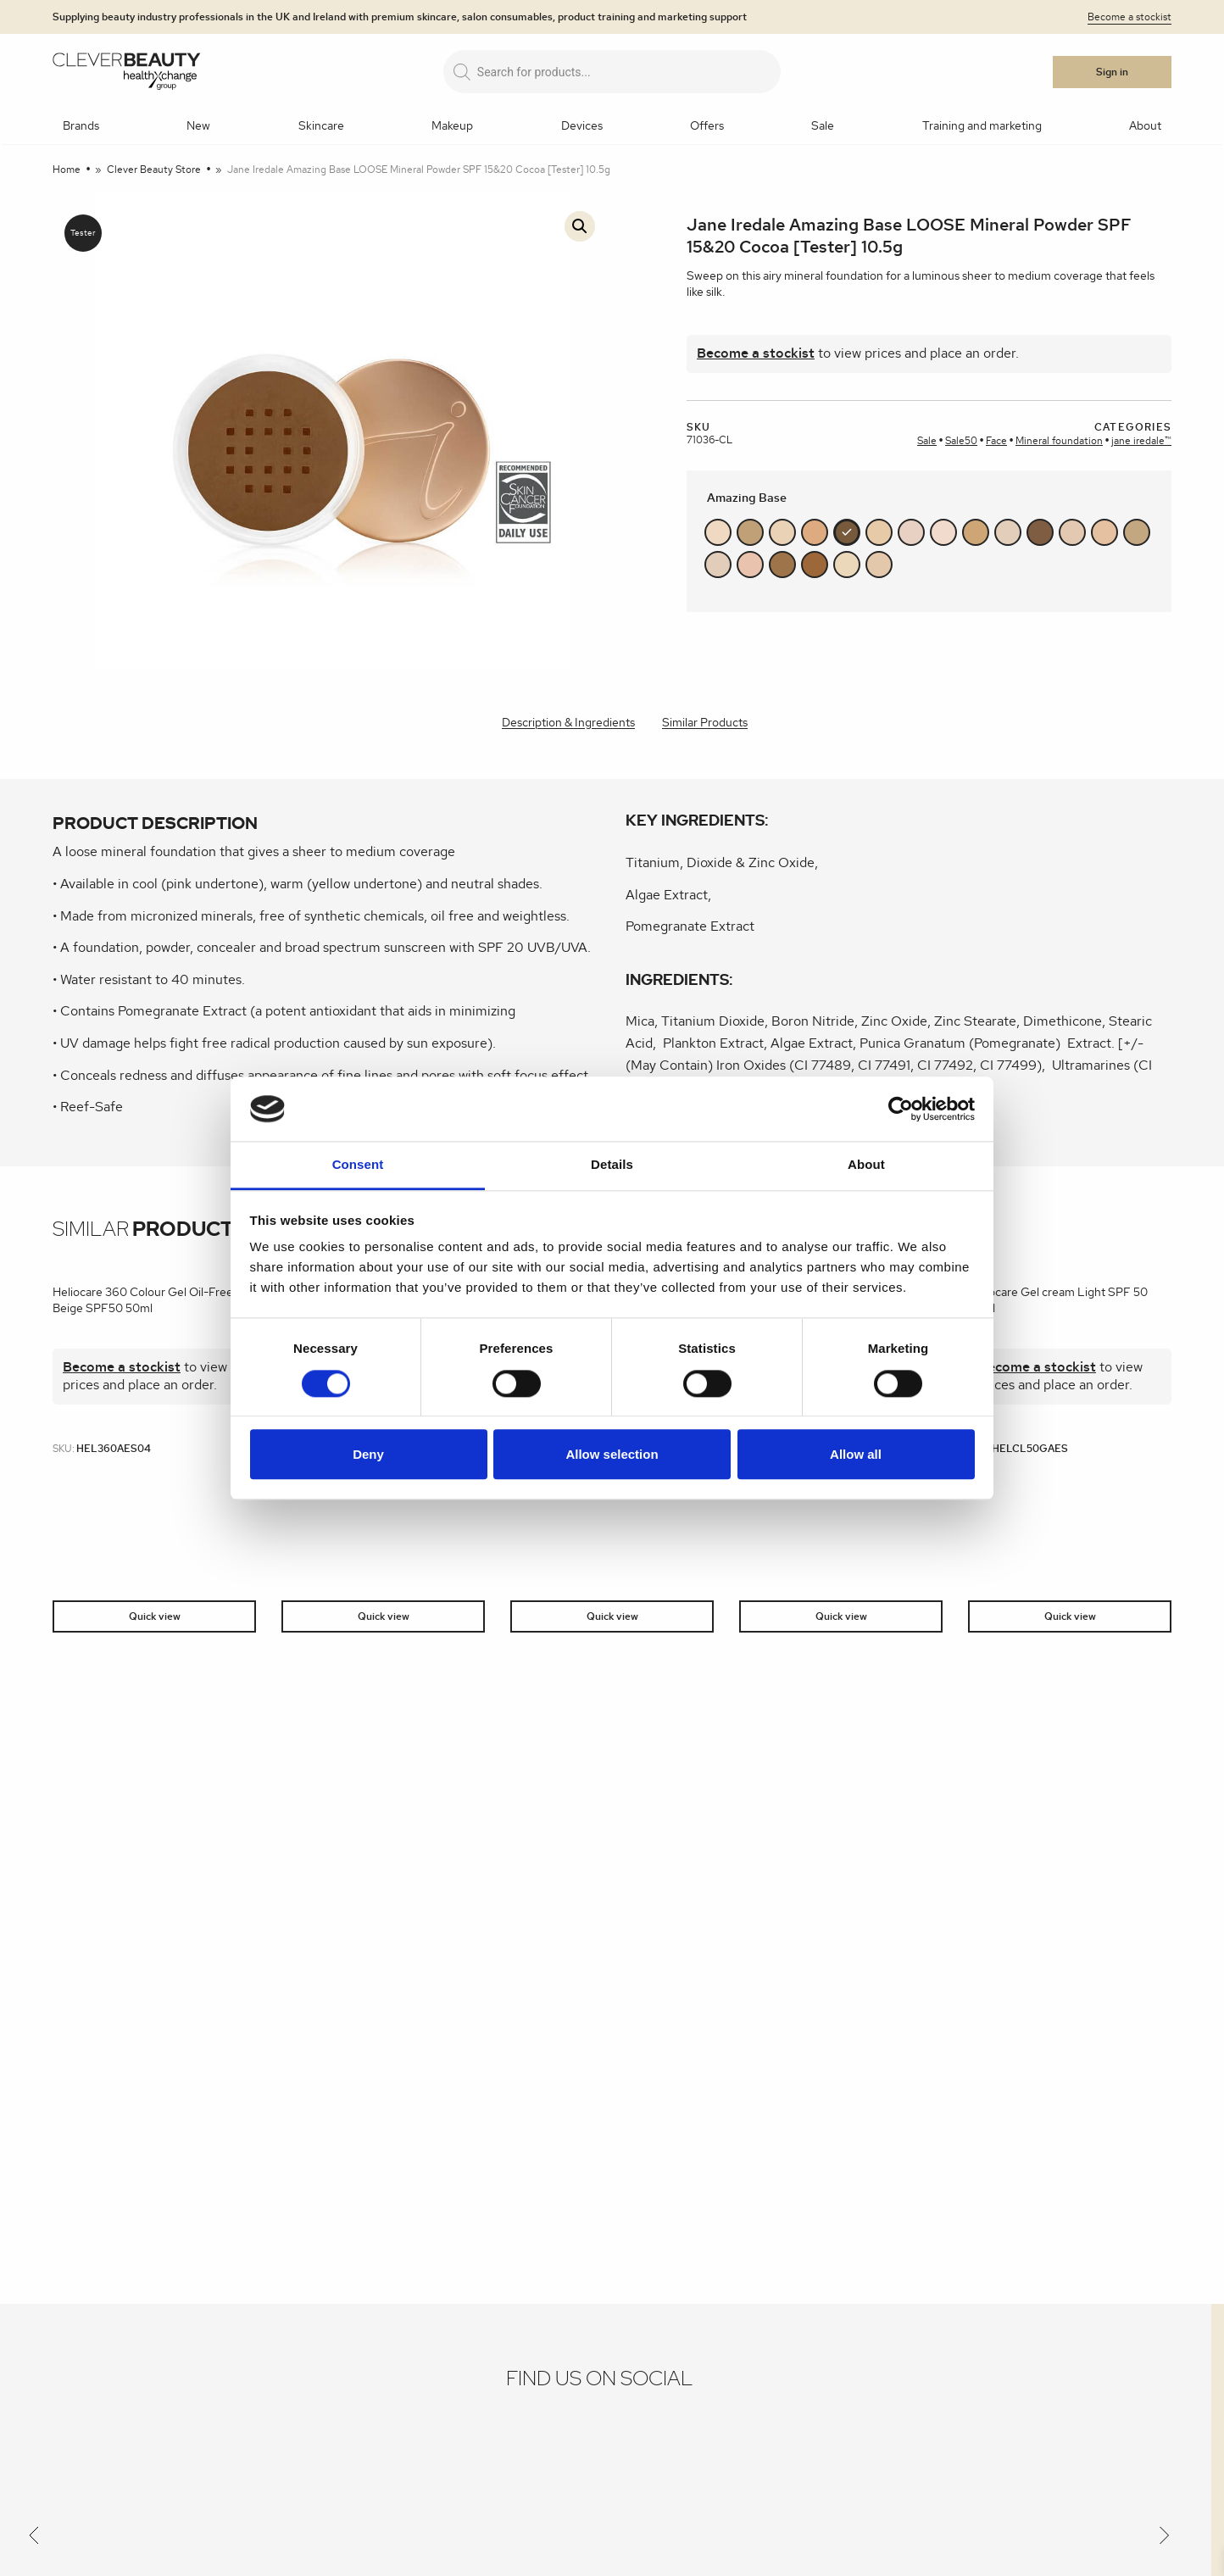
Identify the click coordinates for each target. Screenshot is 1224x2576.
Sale (822, 126)
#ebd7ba (846, 564)
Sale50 (961, 441)
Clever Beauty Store (154, 169)
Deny (368, 1454)
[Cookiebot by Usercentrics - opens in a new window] (900, 1108)
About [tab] (866, 1165)
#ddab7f (814, 532)
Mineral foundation (1059, 441)
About (1145, 126)
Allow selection (611, 1454)
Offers (707, 126)
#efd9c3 (718, 532)
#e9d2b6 (782, 532)
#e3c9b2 (1072, 532)
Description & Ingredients (568, 723)
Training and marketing (982, 126)
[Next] (1164, 2538)
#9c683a (814, 564)
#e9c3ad (750, 564)
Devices (582, 126)
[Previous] (34, 2538)
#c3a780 (1136, 532)
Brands (81, 126)
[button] (580, 226)
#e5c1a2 (1104, 532)
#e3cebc (1007, 532)
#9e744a (782, 564)
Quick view (155, 1616)
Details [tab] (612, 1165)
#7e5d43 (1040, 532)
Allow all (856, 1454)
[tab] (568, 724)
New (198, 126)
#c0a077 (750, 532)
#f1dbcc (943, 532)
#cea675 (975, 532)
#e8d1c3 (911, 532)
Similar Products (705, 723)
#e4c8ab (879, 564)
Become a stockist (1129, 17)
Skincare (321, 126)
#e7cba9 (879, 532)
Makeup (452, 126)
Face (996, 441)
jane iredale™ (1141, 441)
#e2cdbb (718, 564)
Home (67, 169)
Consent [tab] (358, 1165)
